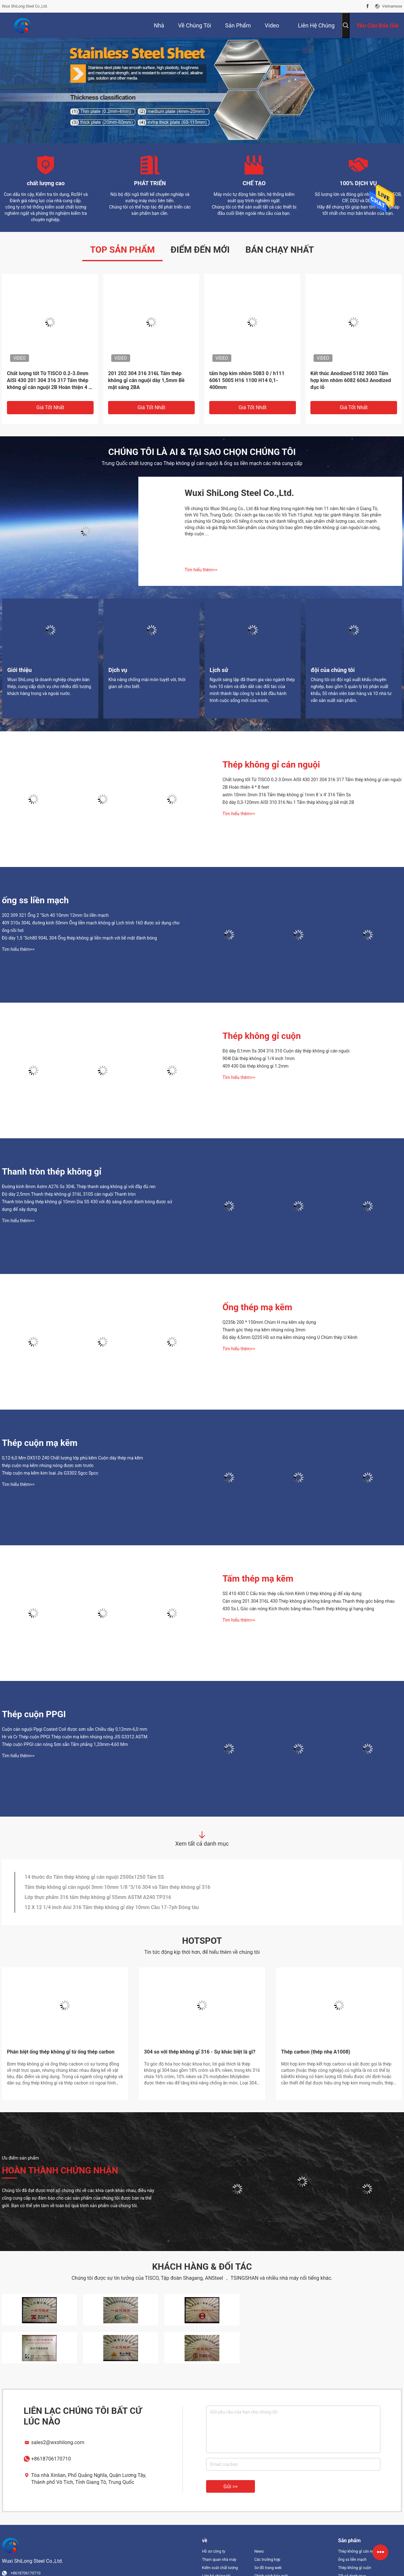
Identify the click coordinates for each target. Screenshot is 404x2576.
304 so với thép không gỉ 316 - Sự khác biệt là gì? (200, 2052)
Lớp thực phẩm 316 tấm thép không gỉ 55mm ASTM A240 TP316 (98, 1897)
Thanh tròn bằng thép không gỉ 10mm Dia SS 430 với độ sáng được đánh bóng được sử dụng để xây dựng (87, 1205)
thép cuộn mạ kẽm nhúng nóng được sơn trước (48, 1465)
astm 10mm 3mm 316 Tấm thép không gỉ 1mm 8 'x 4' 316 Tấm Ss (286, 794)
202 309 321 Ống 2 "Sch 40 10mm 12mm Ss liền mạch (55, 915)
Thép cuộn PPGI (34, 1714)
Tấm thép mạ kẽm (257, 1578)
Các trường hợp (267, 2559)
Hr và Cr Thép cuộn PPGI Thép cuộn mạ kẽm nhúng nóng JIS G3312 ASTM (74, 1736)
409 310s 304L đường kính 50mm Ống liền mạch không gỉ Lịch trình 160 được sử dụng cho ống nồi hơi (91, 926)
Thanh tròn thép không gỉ (51, 1171)
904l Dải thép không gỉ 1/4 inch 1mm (258, 1058)
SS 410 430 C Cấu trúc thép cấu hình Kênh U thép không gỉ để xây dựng (291, 1593)
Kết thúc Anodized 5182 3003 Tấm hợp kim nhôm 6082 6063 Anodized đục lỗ (350, 380)
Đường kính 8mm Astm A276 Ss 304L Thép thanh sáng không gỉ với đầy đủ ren (79, 1186)
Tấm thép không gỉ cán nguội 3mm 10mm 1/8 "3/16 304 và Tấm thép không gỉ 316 (118, 1887)
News (259, 2551)
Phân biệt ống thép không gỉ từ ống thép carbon (60, 2052)
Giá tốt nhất (50, 407)
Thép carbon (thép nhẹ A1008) (315, 2052)
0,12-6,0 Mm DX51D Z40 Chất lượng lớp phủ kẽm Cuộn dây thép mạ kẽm (72, 1457)
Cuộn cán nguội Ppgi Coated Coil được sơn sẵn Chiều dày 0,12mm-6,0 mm (74, 1729)
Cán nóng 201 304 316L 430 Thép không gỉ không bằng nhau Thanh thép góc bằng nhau (308, 1601)
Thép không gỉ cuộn (261, 1036)
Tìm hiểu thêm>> (201, 569)
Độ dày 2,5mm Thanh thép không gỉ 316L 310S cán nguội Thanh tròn (69, 1194)
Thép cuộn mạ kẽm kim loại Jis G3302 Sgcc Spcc (50, 1473)
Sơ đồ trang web (268, 2568)
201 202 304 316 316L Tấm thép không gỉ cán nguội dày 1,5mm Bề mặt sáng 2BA (146, 380)
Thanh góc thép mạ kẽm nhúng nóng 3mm (263, 1329)
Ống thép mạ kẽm (257, 1307)
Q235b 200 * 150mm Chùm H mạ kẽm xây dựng (269, 1322)
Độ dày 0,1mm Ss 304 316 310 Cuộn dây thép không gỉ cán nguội (285, 1050)
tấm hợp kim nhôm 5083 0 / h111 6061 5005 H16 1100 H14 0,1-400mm (247, 380)
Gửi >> (230, 2487)
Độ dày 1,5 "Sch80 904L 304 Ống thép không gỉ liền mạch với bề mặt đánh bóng (79, 937)
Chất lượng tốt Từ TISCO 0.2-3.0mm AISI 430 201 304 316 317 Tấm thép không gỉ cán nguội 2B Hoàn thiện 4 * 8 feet (49, 380)
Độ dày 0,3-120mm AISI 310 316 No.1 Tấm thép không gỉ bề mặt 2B (288, 802)
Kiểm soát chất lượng (220, 2568)
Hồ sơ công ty (213, 2551)
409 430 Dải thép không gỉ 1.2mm (255, 1066)
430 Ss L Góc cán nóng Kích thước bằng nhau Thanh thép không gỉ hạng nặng (298, 1608)
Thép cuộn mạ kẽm (40, 1443)
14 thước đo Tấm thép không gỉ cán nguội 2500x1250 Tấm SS (94, 1877)
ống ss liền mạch (35, 900)
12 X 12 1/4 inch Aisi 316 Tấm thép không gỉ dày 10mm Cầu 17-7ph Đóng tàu (112, 1907)
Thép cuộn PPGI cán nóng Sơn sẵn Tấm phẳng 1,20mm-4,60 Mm (65, 1744)
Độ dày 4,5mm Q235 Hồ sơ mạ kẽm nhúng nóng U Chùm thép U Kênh (289, 1337)
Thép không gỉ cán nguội (271, 764)
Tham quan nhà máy (219, 2559)
